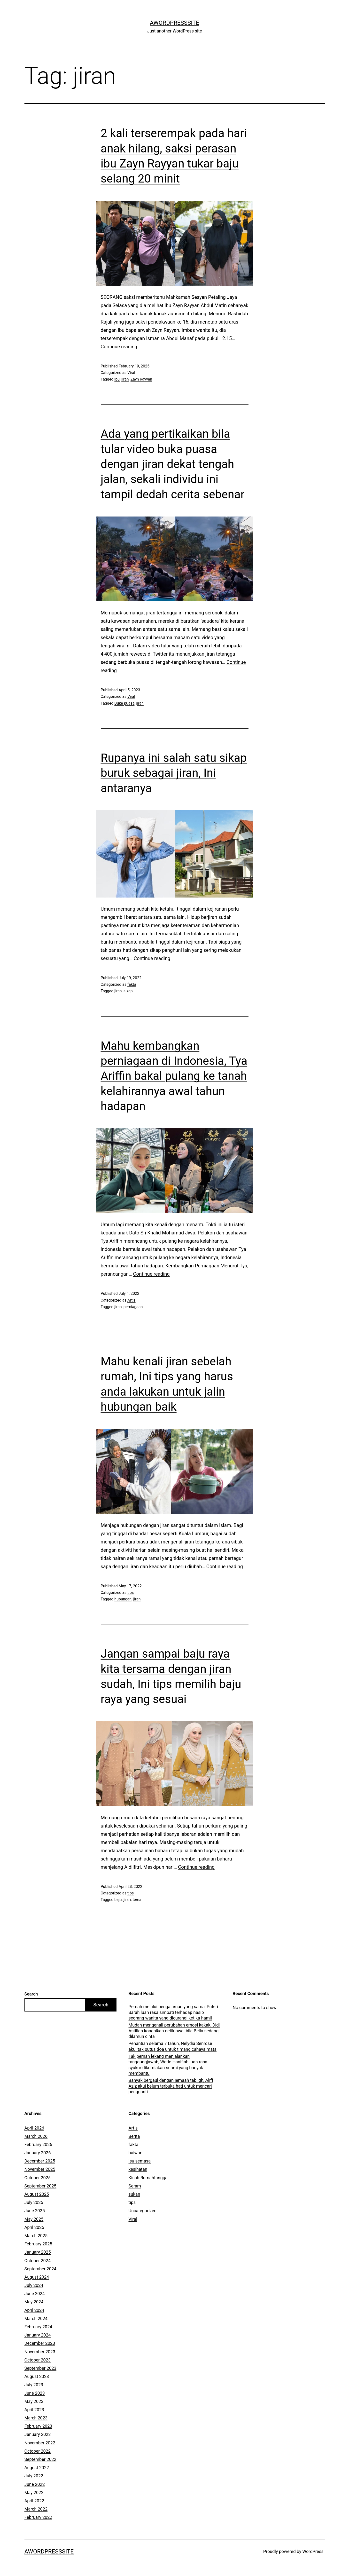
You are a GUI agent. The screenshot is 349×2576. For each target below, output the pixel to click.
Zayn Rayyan (141, 379)
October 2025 (37, 2177)
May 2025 (34, 2219)
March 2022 (36, 2509)
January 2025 (37, 2252)
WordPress (312, 2551)
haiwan (135, 2152)
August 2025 (36, 2194)
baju (118, 1899)
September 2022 (40, 2459)
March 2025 (36, 2235)
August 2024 (36, 2277)
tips (130, 1592)
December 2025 (39, 2160)
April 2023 (34, 2409)
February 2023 (38, 2426)
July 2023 (33, 2384)
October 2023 (37, 2359)
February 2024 (38, 2326)
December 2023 (39, 2343)
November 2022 (39, 2442)
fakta (131, 984)
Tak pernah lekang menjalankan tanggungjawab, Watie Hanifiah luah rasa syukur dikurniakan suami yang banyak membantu (168, 2065)
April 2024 (34, 2310)
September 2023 (40, 2368)
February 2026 (38, 2144)
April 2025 (34, 2227)
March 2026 (36, 2136)
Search (31, 1993)
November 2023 (39, 2351)
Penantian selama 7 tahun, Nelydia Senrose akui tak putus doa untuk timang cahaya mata (173, 2046)
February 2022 (38, 2517)
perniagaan (133, 1306)
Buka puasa (124, 703)
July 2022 (33, 2475)
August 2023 (36, 2376)
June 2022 (34, 2484)
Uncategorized (143, 2210)
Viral (131, 372)
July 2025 (33, 2202)
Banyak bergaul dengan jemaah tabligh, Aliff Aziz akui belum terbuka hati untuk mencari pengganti (171, 2086)
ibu (117, 379)
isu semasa (140, 2160)
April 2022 (34, 2500)
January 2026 (37, 2152)
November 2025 (39, 2169)
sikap (128, 991)
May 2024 (34, 2301)
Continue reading (119, 347)
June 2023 (34, 2393)
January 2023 (37, 2434)
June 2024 (34, 2293)
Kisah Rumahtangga (148, 2177)
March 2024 (36, 2318)
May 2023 (34, 2401)
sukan (134, 2194)
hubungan (123, 1599)
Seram (135, 2185)
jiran (125, 379)
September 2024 (40, 2268)
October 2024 (37, 2260)
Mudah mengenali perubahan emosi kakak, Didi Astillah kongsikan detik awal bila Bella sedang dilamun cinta (174, 2030)
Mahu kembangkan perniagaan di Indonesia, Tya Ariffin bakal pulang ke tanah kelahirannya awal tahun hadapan (174, 1076)
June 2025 (34, 2210)
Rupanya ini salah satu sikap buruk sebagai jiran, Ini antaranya (174, 773)
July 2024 (33, 2285)
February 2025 (38, 2243)
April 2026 (34, 2128)
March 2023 (36, 2417)
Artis (131, 1300)
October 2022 (37, 2451)
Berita (134, 2136)
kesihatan (138, 2169)
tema (136, 1899)
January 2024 (37, 2334)
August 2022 (36, 2467)
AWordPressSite (174, 22)
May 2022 (34, 2492)
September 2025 (40, 2185)
